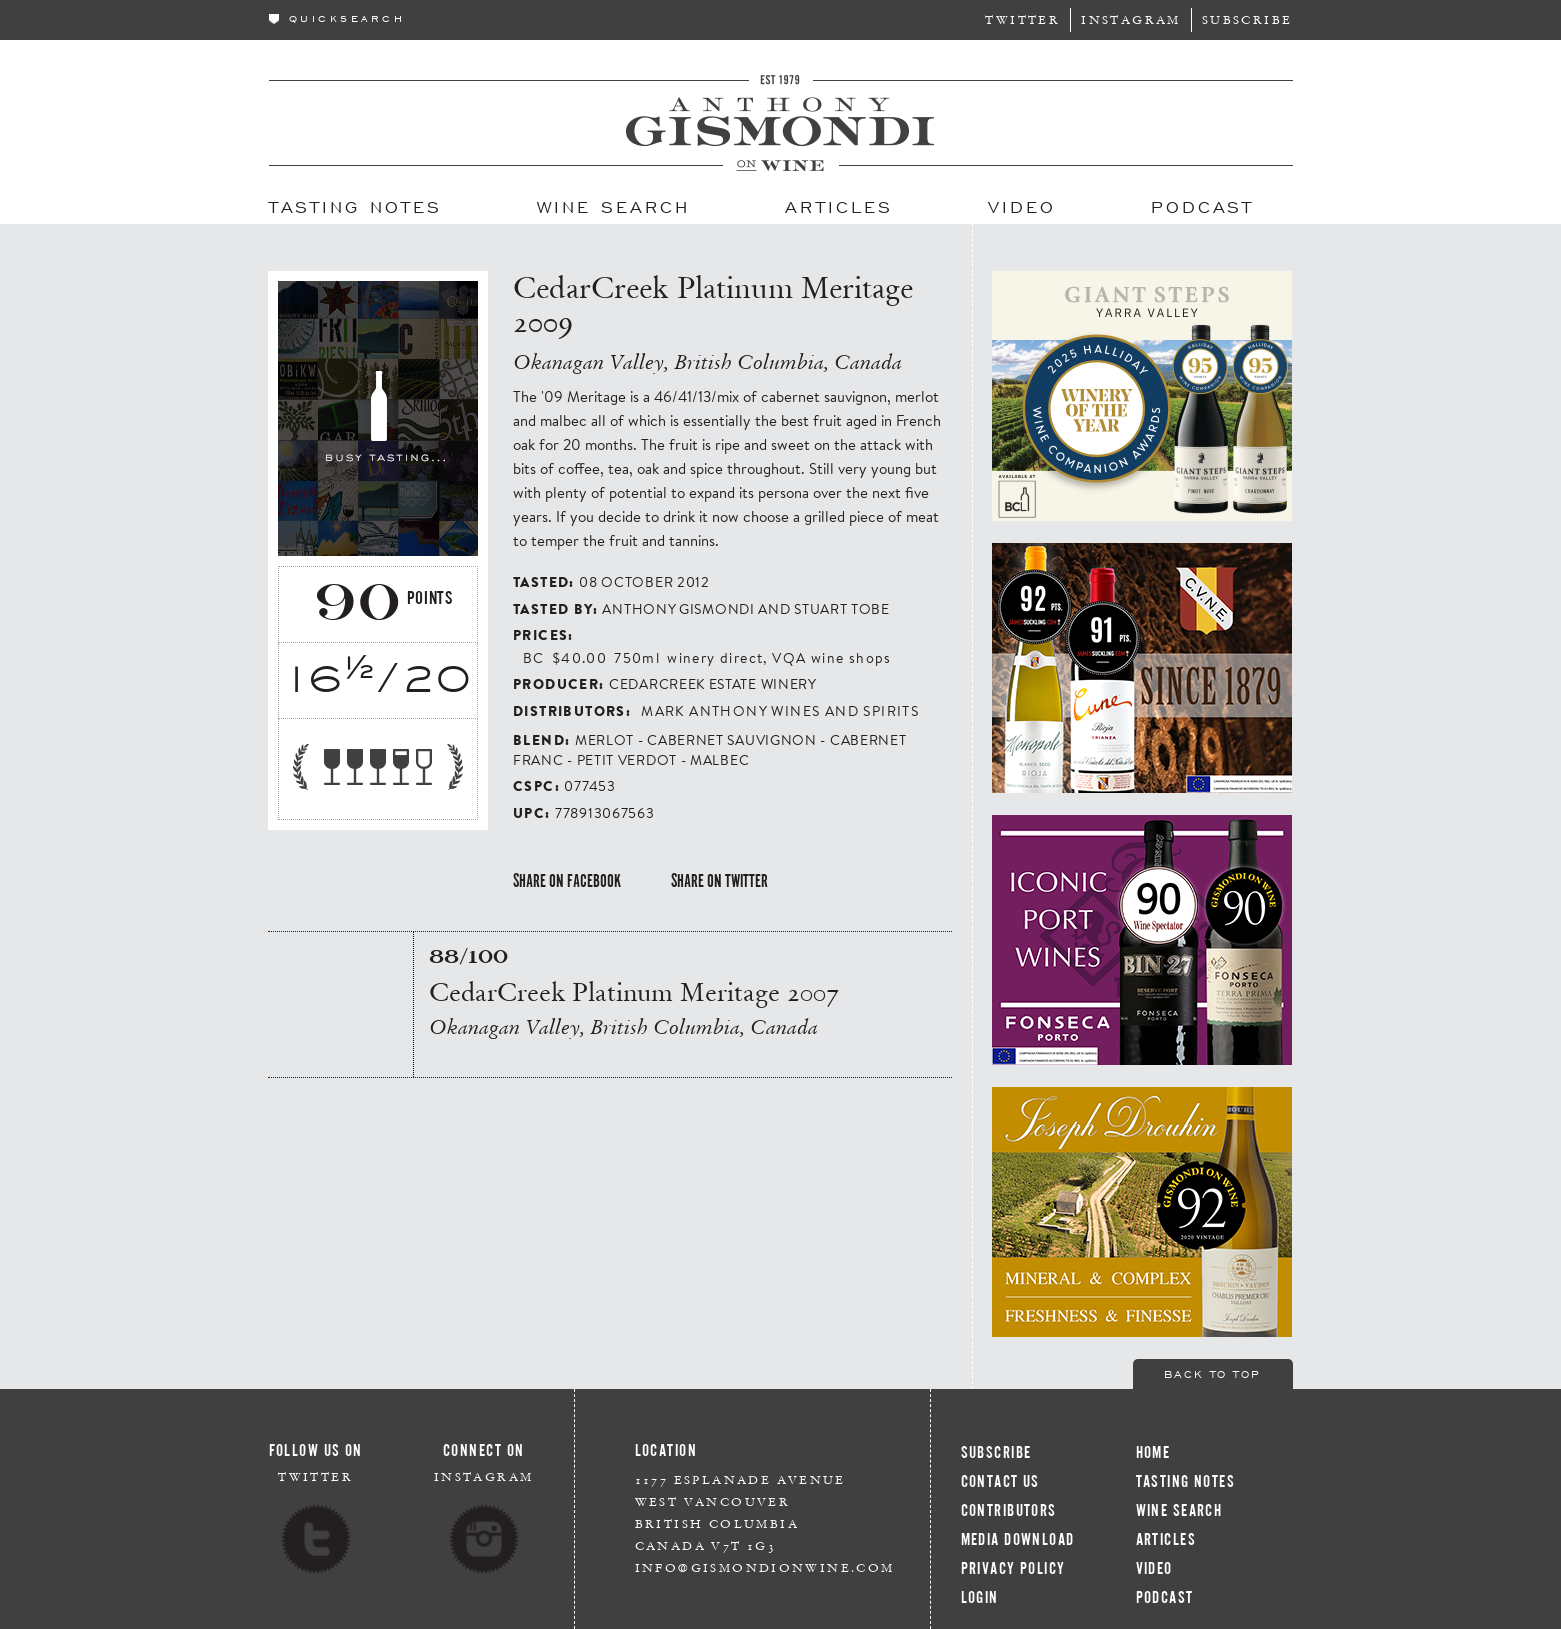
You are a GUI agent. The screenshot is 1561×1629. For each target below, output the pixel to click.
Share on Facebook (567, 881)
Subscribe (1247, 19)
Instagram (1131, 19)
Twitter (1022, 19)
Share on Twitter (719, 881)
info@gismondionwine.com (765, 1567)
